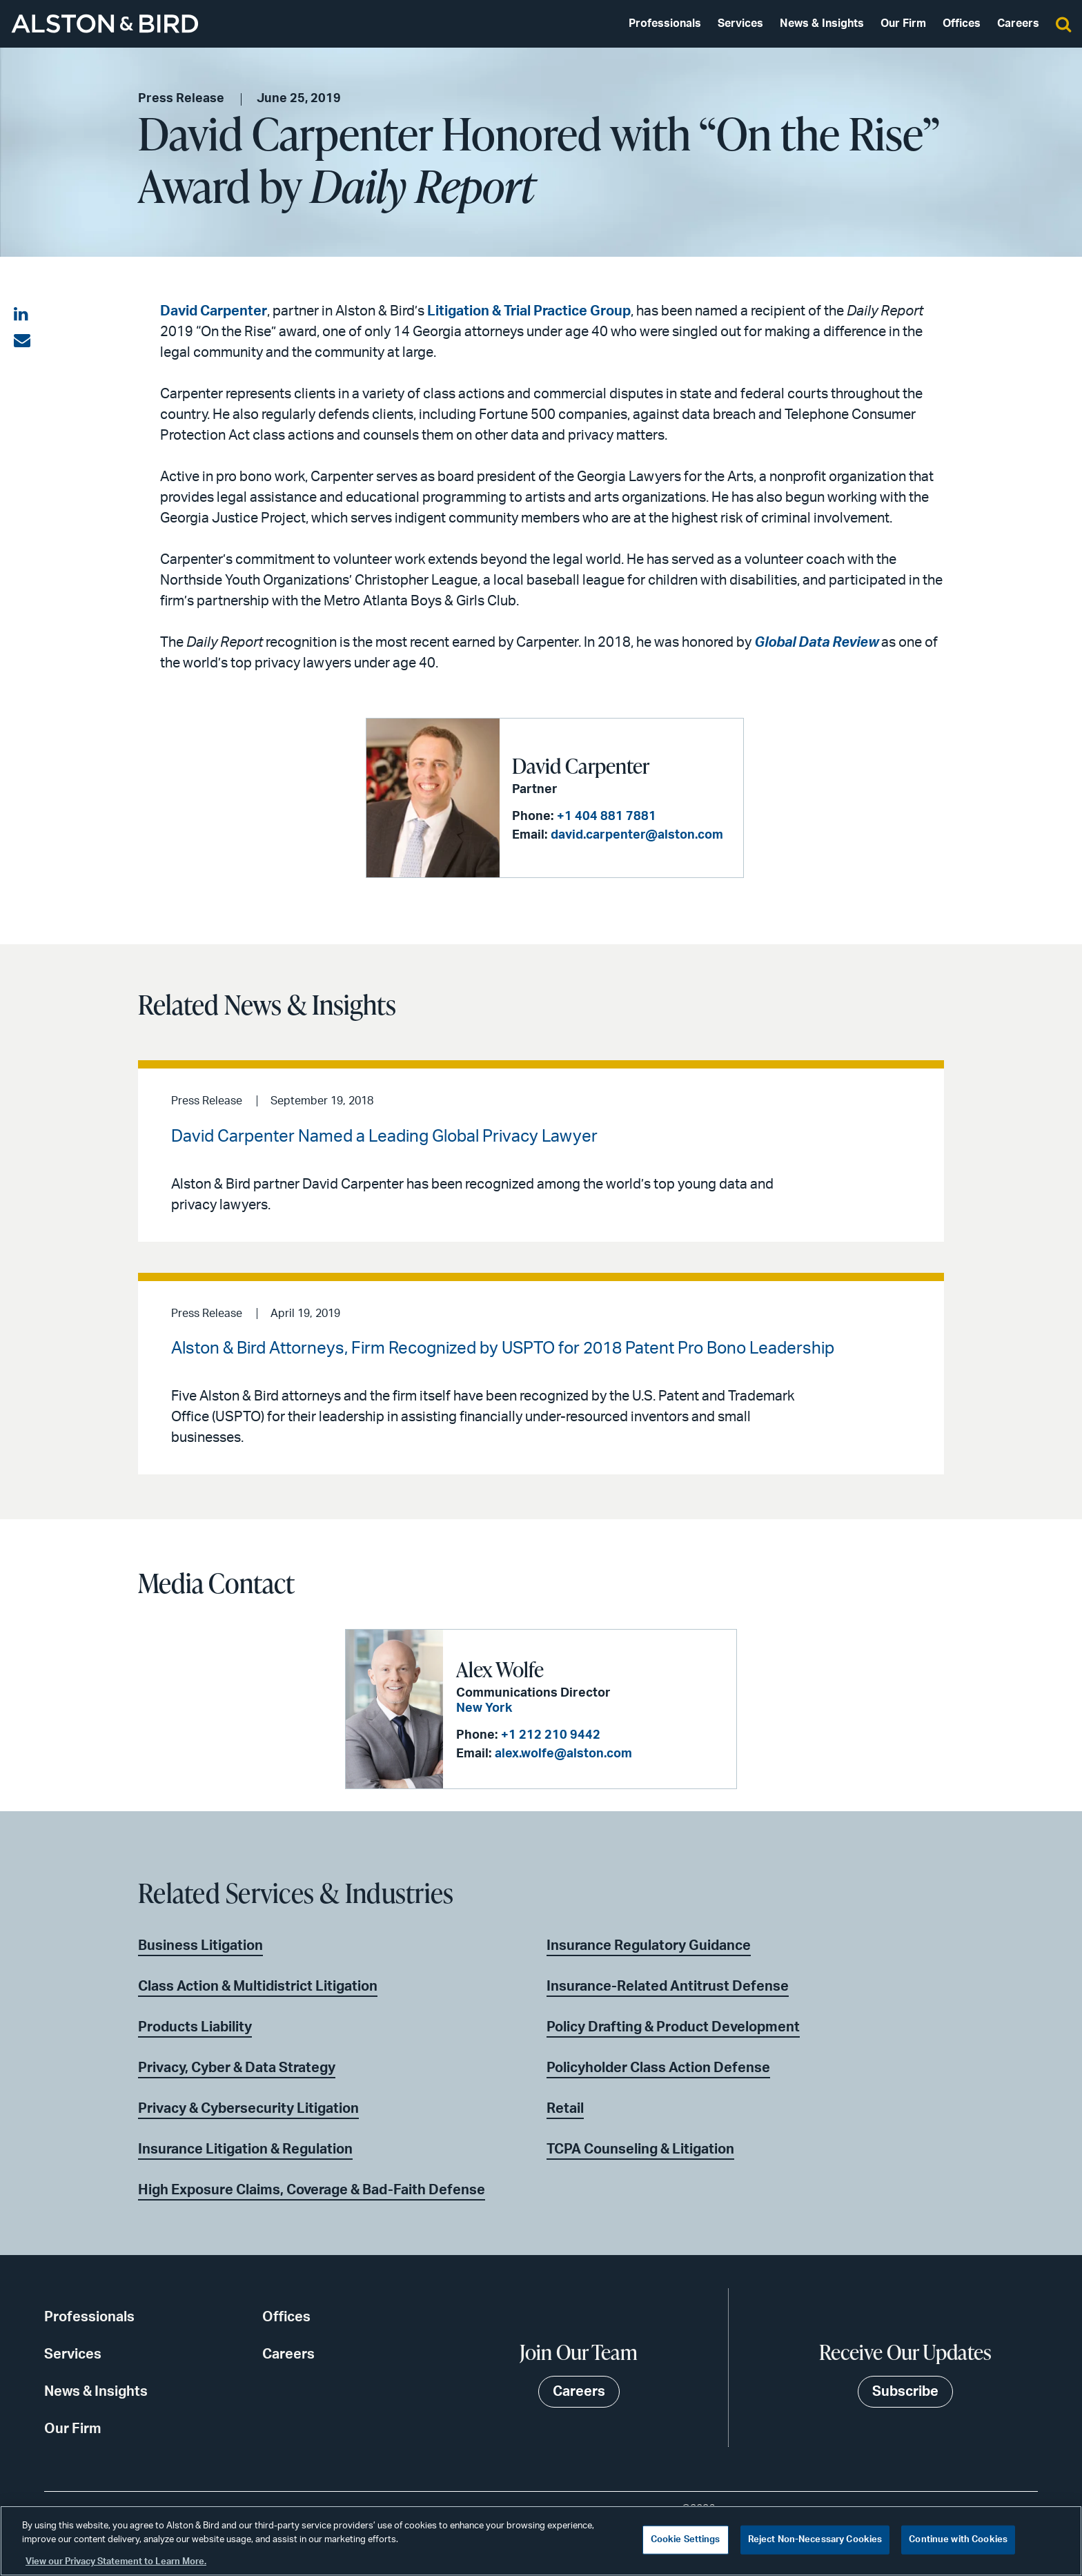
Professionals (665, 23)
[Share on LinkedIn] (22, 314)
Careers (1018, 23)
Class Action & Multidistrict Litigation (257, 1986)
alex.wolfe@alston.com (563, 1754)
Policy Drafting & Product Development (673, 2027)
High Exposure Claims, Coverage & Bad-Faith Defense (311, 2190)
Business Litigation (200, 1946)
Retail (565, 2109)
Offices (962, 23)
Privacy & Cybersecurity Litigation (248, 2109)
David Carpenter (213, 311)
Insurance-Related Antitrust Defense (668, 1986)
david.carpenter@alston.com (637, 835)
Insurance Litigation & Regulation (245, 2149)
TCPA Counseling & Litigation (640, 2149)
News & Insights (822, 23)
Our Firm (903, 23)
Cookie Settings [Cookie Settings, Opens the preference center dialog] (685, 2539)
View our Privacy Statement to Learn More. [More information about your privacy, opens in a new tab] (116, 2561)
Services (740, 23)
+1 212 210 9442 (550, 1735)
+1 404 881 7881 (606, 816)
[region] (541, 2541)
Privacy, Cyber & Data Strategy (236, 2068)
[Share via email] (22, 341)
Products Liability (195, 2027)
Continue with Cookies (958, 2539)
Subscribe (905, 2392)
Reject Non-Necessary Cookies (815, 2539)
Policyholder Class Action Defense (658, 2068)
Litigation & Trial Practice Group (529, 311)
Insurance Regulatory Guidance (649, 1946)
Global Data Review (816, 643)
